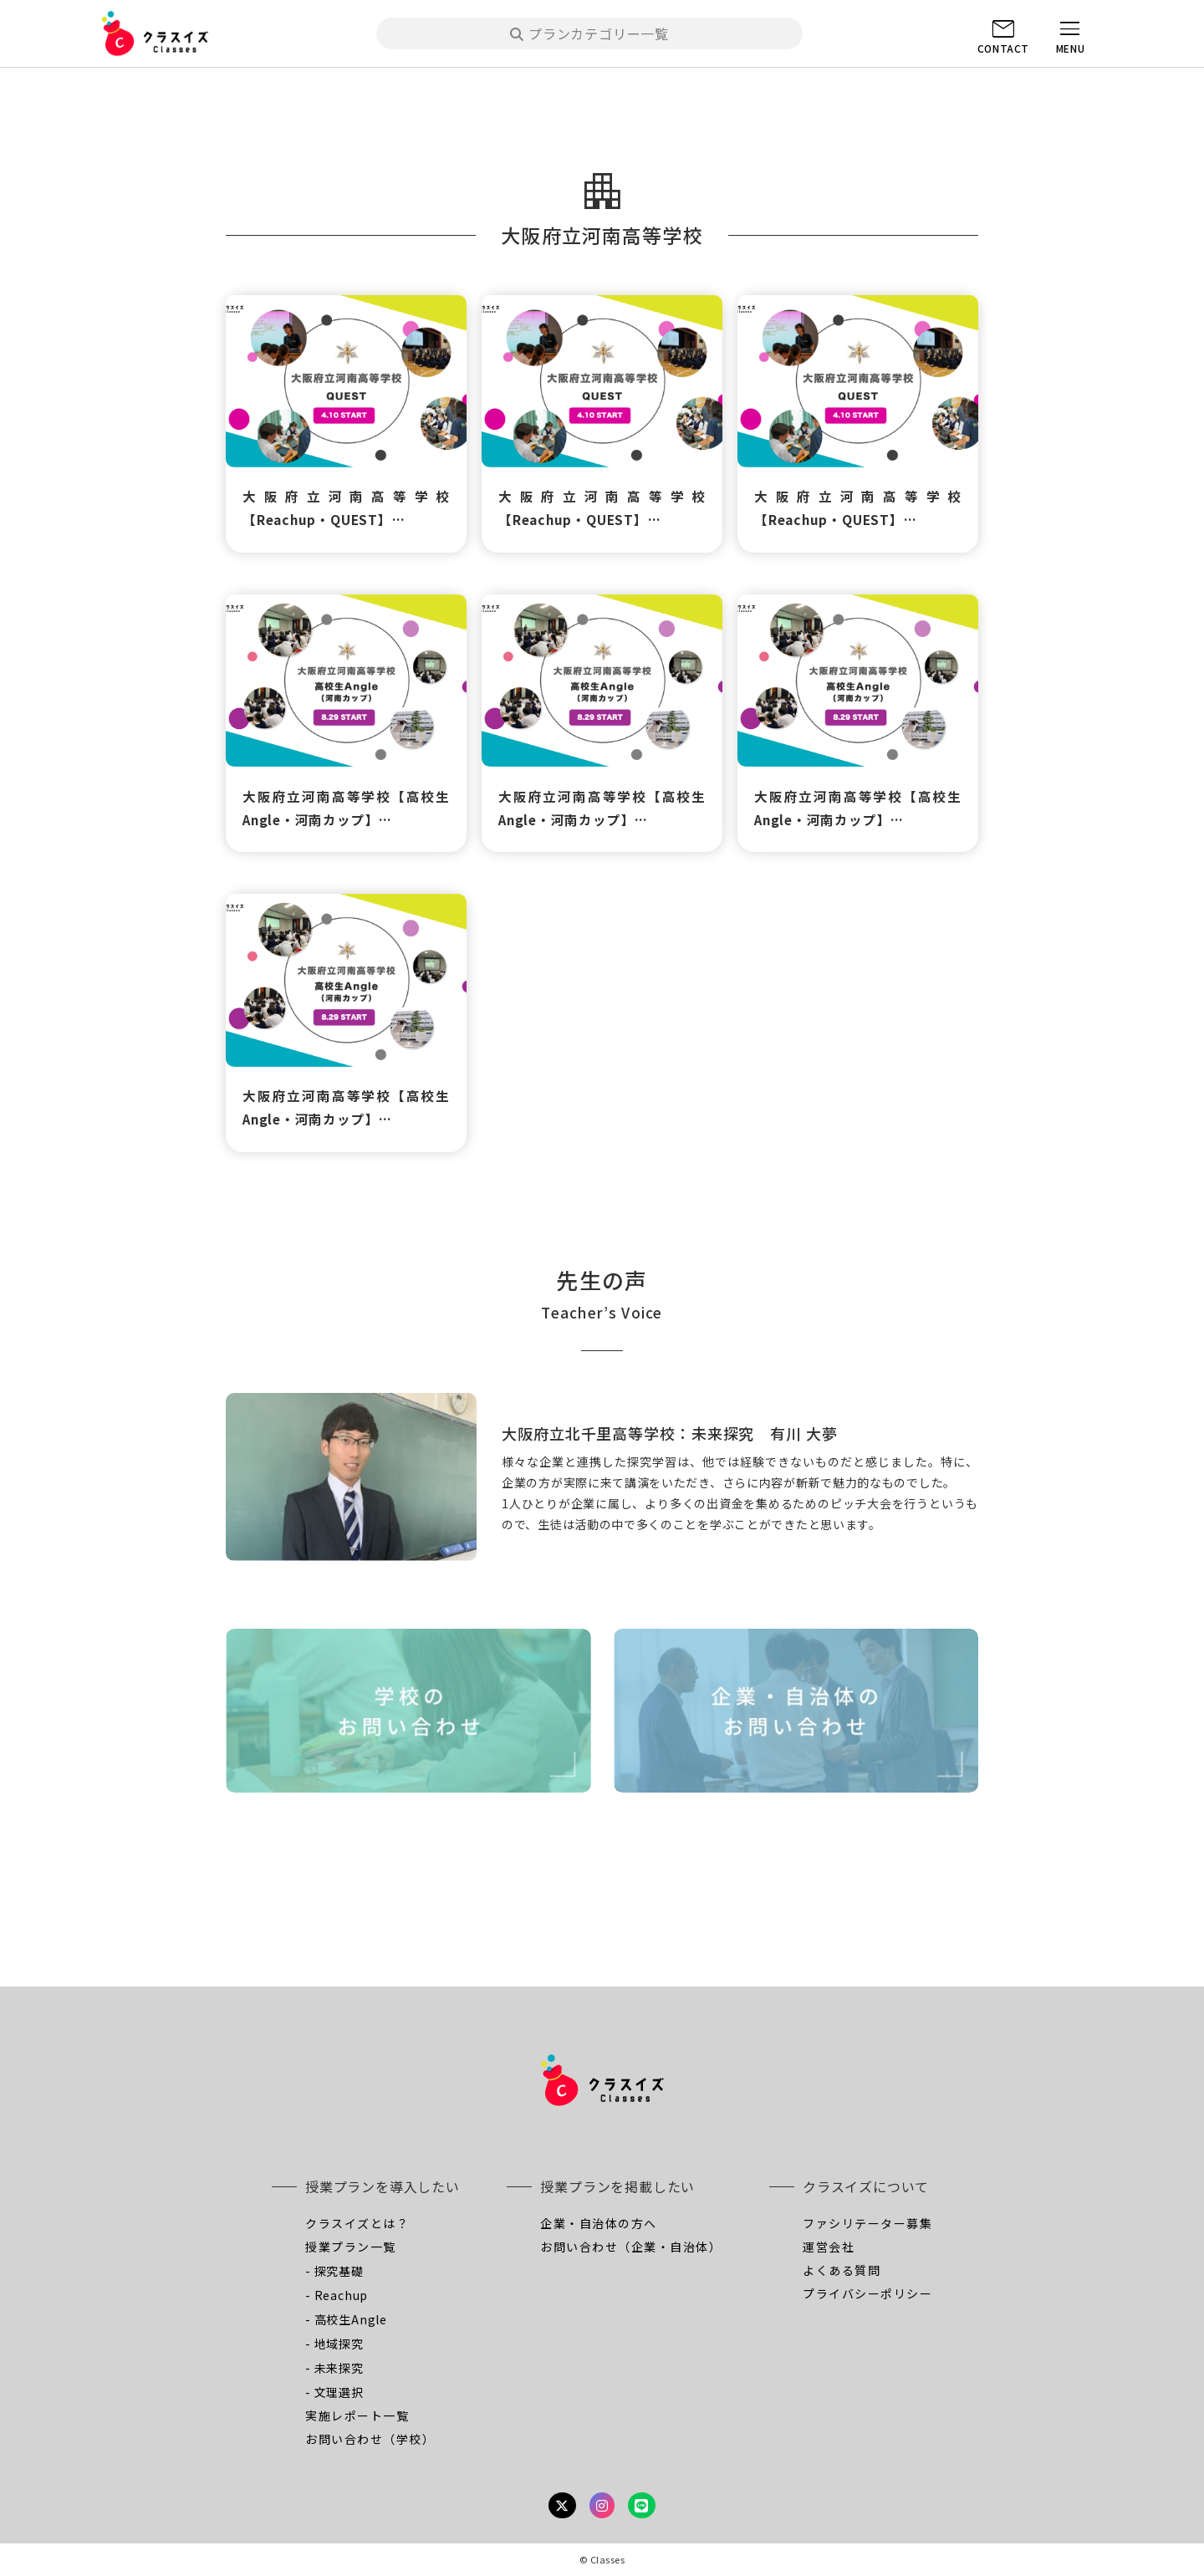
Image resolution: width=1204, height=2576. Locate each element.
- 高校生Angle (346, 2319)
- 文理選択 (334, 2392)
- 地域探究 (334, 2343)
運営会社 (829, 2246)
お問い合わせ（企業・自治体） (631, 2246)
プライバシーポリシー (867, 2293)
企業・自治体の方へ (598, 2223)
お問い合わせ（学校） (370, 2439)
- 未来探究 (334, 2367)
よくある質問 (841, 2270)
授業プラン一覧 (350, 2246)
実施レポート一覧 (357, 2415)
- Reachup (336, 2295)
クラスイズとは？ (357, 2223)
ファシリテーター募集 (867, 2223)
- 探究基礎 (334, 2270)
